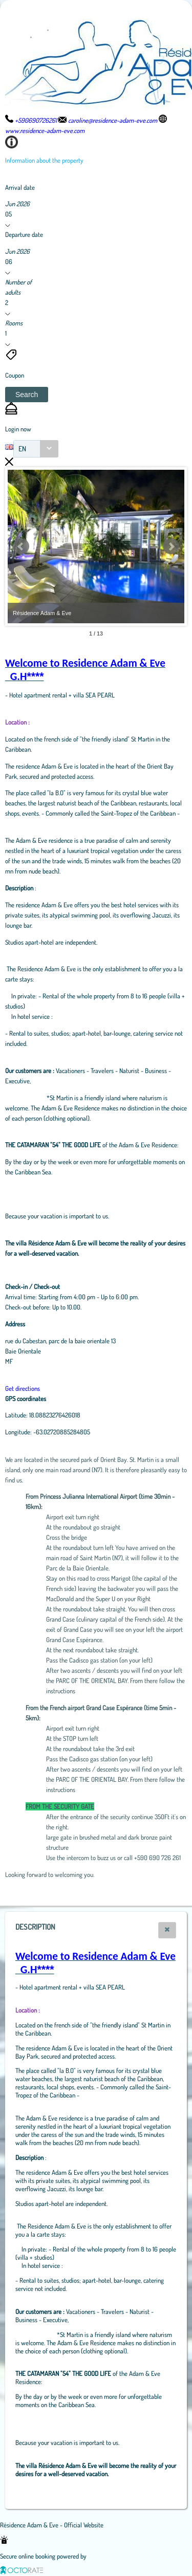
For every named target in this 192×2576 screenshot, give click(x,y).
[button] (26, 394)
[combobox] (35, 448)
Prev (21, 546)
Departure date (24, 234)
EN (22, 448)
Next (171, 546)
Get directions (22, 1388)
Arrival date (20, 187)
